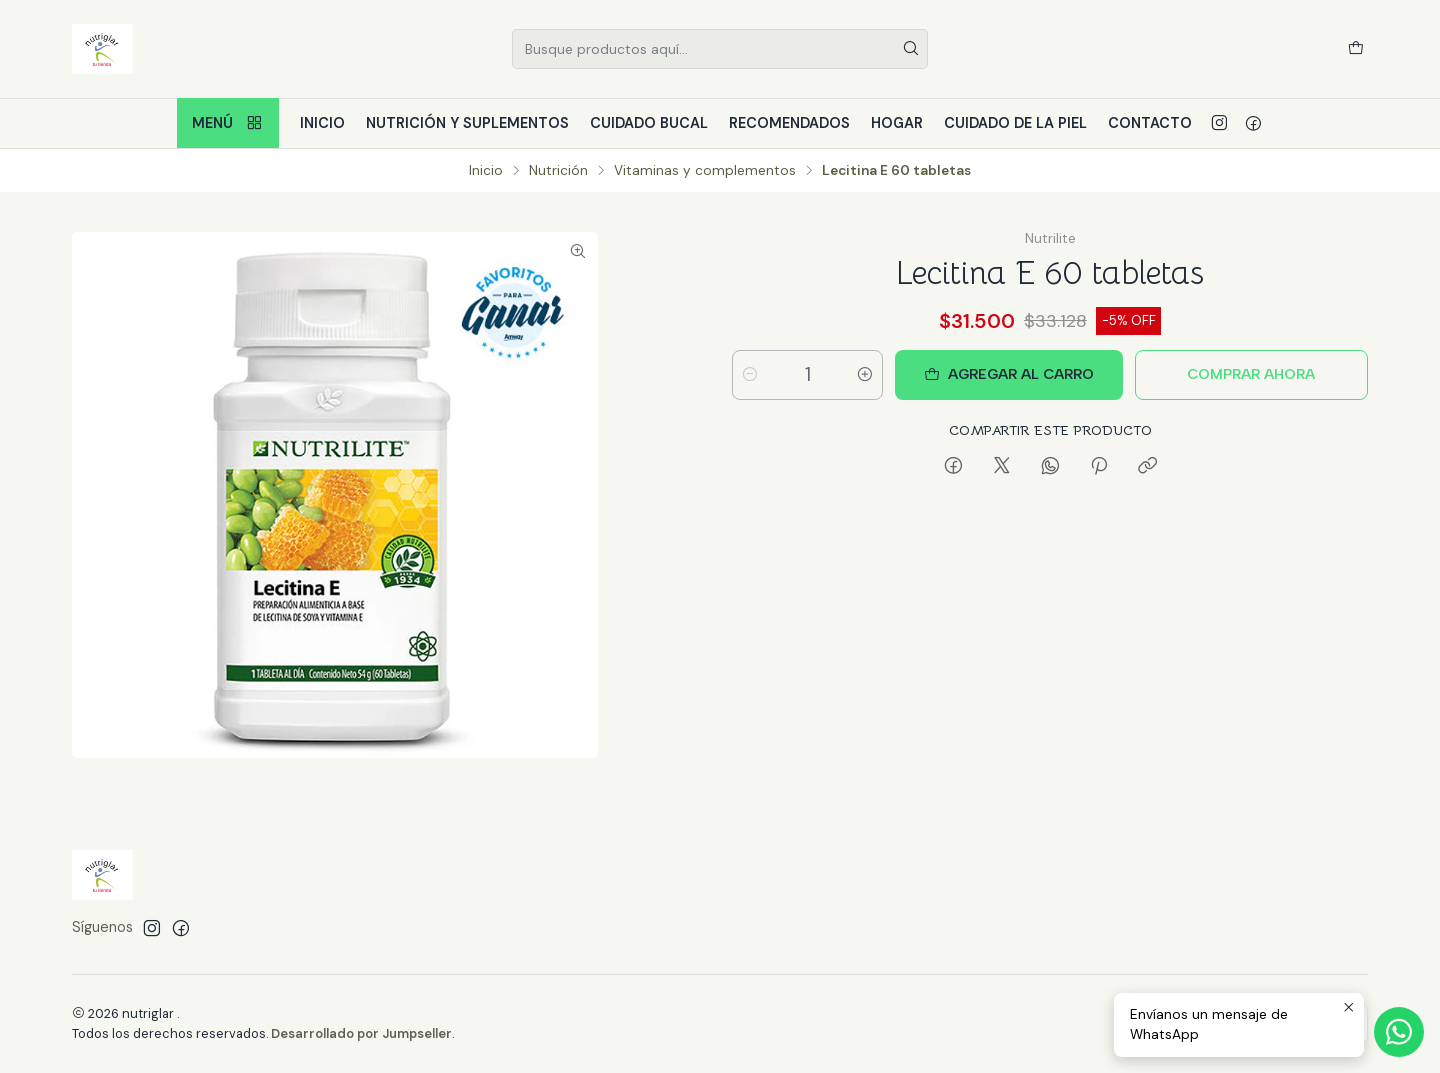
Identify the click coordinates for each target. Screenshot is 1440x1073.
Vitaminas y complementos (705, 171)
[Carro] (1356, 49)
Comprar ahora (1251, 374)
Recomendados (789, 123)
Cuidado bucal (649, 123)
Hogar (897, 123)
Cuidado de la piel (1015, 123)
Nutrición (558, 171)
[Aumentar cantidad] (865, 375)
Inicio (322, 123)
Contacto (1150, 123)
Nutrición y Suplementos (467, 123)
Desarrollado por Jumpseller (361, 1033)
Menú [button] (228, 123)
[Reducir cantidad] (750, 375)
